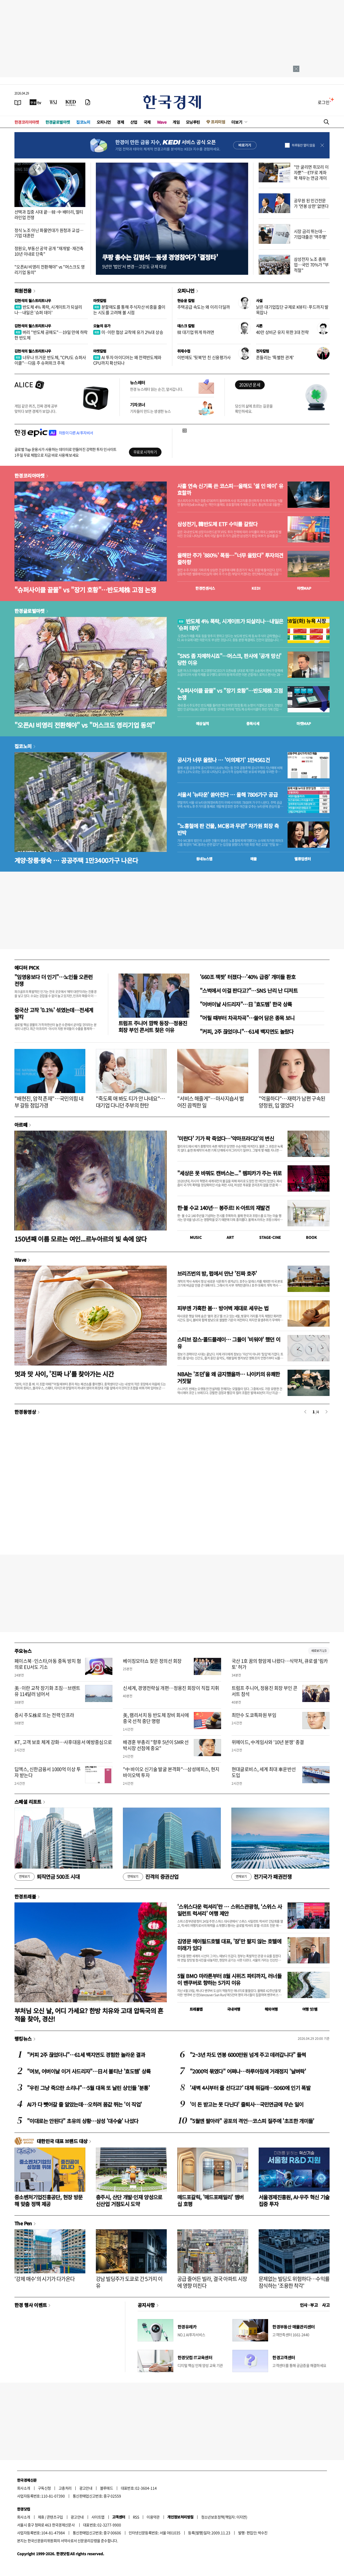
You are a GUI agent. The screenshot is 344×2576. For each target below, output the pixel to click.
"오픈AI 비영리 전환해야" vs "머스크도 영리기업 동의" (49, 269)
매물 (253, 858)
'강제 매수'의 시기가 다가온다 (44, 2279)
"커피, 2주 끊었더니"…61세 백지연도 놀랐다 (247, 1031)
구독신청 (44, 2488)
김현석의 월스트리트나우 (32, 300)
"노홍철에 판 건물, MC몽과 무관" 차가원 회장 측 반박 (228, 829)
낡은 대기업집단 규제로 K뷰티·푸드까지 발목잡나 (292, 309)
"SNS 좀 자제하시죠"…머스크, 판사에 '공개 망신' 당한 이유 (229, 659)
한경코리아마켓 (26, 122)
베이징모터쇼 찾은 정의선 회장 (152, 1660)
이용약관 (153, 2517)
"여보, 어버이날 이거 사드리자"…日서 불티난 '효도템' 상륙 (89, 2071)
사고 (326, 2305)
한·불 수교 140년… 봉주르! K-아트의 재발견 (223, 1208)
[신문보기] (17, 102)
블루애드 (106, 2488)
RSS (136, 2517)
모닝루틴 (193, 122)
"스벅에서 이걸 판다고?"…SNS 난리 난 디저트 (249, 990)
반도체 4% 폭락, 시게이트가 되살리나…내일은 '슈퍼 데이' (48, 309)
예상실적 (202, 723)
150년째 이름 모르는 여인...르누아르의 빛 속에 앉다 (80, 1239)
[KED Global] (70, 102)
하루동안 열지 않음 (303, 145)
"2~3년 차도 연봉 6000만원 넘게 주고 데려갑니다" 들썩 (248, 2054)
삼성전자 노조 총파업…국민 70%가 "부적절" (311, 264)
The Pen (23, 2223)
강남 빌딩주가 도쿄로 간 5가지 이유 (129, 2282)
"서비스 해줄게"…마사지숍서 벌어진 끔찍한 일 (210, 1102)
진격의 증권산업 (151, 1877)
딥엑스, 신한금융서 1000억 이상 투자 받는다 (47, 1772)
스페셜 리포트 (27, 1801)
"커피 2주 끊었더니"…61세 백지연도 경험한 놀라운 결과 (86, 2054)
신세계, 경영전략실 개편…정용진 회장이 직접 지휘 (171, 1688)
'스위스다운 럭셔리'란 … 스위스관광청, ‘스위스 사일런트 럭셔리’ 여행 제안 (229, 1910)
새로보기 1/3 (318, 1650)
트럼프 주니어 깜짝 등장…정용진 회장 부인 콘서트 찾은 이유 (152, 1026)
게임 (176, 122)
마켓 (304, 588)
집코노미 (83, 122)
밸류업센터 (302, 858)
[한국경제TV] (35, 102)
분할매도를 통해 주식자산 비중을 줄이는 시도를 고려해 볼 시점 (129, 309)
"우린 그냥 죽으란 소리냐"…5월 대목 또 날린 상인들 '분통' (88, 2088)
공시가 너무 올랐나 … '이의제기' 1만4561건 (223, 760)
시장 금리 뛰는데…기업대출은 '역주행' (310, 234)
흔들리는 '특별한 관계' (275, 357)
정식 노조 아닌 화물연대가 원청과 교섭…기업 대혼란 (48, 233)
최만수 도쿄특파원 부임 (254, 1715)
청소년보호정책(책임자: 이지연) (224, 2517)
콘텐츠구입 (55, 2517)
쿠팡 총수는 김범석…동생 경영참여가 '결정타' (160, 257)
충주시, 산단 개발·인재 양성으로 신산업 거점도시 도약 (129, 2200)
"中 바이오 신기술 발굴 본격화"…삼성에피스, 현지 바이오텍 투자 (171, 1772)
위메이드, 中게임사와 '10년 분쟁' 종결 (268, 1742)
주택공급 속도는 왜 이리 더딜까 (203, 307)
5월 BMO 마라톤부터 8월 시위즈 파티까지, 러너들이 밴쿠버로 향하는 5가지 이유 (229, 1979)
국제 (147, 122)
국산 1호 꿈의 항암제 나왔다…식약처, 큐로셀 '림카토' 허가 (280, 1663)
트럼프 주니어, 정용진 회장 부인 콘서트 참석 (265, 1691)
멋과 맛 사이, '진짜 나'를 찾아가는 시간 (64, 1374)
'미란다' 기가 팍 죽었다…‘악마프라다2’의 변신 (225, 1138)
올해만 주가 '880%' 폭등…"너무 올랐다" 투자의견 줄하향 (230, 559)
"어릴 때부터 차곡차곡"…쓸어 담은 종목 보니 (247, 1018)
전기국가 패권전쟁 (261, 1877)
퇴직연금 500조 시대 (47, 1877)
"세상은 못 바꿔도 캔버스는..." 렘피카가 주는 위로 (229, 1173)
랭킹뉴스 (23, 2038)
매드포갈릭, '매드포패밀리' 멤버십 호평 (210, 2200)
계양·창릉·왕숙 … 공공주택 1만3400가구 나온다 (76, 860)
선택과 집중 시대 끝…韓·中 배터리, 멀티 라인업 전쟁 (48, 214)
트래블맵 (196, 2009)
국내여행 (233, 2009)
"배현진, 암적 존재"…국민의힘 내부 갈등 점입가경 (48, 1102)
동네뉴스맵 (204, 858)
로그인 (324, 102)
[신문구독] (88, 102)
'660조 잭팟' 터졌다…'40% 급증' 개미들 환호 (247, 977)
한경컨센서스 (205, 588)
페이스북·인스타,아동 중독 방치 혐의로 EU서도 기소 (47, 1663)
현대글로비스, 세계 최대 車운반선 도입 (264, 1772)
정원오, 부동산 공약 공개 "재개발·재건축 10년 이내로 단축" (49, 251)
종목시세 (252, 723)
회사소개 (23, 2488)
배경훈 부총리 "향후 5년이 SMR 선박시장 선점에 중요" (156, 1745)
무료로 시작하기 (145, 451)
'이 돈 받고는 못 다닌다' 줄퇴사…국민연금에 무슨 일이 (247, 2104)
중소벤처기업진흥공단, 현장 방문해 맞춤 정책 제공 (48, 2200)
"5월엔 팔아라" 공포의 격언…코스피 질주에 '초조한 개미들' (252, 2121)
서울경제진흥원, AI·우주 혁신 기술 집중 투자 (294, 2200)
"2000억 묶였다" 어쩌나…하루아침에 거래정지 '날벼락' (248, 2071)
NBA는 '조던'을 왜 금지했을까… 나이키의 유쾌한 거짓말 (228, 1377)
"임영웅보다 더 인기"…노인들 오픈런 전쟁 (53, 980)
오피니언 (104, 122)
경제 (120, 122)
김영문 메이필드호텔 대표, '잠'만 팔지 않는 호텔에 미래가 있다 (229, 1944)
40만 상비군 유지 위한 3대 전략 (282, 332)
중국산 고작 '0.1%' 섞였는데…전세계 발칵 (53, 1013)
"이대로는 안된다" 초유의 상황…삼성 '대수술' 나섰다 (82, 2121)
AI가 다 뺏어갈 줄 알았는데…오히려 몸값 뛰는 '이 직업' (84, 2104)
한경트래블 (25, 1896)
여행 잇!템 (309, 2009)
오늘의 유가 (101, 325)
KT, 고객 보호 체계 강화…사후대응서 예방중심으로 (63, 1742)
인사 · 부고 (309, 2305)
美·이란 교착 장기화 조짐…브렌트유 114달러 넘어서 (47, 1691)
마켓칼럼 (99, 300)
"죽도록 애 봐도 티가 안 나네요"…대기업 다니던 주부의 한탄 (130, 1102)
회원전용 (23, 290)
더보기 (236, 122)
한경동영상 (25, 1411)
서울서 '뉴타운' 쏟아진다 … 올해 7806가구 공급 (227, 794)
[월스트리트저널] (53, 102)
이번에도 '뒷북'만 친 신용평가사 (204, 357)
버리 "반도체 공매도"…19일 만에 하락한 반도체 (50, 335)
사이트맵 (98, 2517)
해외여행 (271, 2009)
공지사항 (146, 2304)
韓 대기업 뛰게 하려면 (195, 332)
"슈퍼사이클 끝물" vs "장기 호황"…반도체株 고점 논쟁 (85, 590)
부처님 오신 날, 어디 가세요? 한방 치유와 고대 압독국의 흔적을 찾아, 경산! (88, 2014)
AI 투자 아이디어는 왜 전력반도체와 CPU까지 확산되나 (127, 360)
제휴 (41, 2517)
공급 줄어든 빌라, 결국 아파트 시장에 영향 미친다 (212, 2282)
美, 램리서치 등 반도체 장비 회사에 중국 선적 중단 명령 (156, 1718)
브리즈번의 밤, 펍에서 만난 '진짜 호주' (217, 1273)
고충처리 (65, 2488)
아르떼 (20, 1124)
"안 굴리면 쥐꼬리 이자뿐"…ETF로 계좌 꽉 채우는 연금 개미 (311, 172)
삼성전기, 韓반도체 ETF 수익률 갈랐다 (217, 524)
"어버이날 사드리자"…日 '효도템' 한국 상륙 (246, 1004)
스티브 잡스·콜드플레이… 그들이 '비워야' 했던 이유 (228, 1343)
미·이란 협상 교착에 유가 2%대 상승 (128, 332)
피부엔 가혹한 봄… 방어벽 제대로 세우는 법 (222, 1308)
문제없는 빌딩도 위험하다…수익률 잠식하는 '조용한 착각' (294, 2282)
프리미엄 (218, 122)
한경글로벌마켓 (57, 122)
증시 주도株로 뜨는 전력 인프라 (44, 1715)
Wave (161, 122)
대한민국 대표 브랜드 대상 (62, 2141)
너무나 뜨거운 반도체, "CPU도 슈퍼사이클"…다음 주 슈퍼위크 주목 (50, 360)
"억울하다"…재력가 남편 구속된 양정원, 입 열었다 (292, 1102)
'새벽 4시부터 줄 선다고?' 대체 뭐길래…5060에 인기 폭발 (250, 2088)
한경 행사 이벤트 (30, 2304)
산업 (133, 122)
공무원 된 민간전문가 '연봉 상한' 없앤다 (311, 203)
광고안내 (85, 2488)
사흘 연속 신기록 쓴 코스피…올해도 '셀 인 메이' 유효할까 (230, 489)
